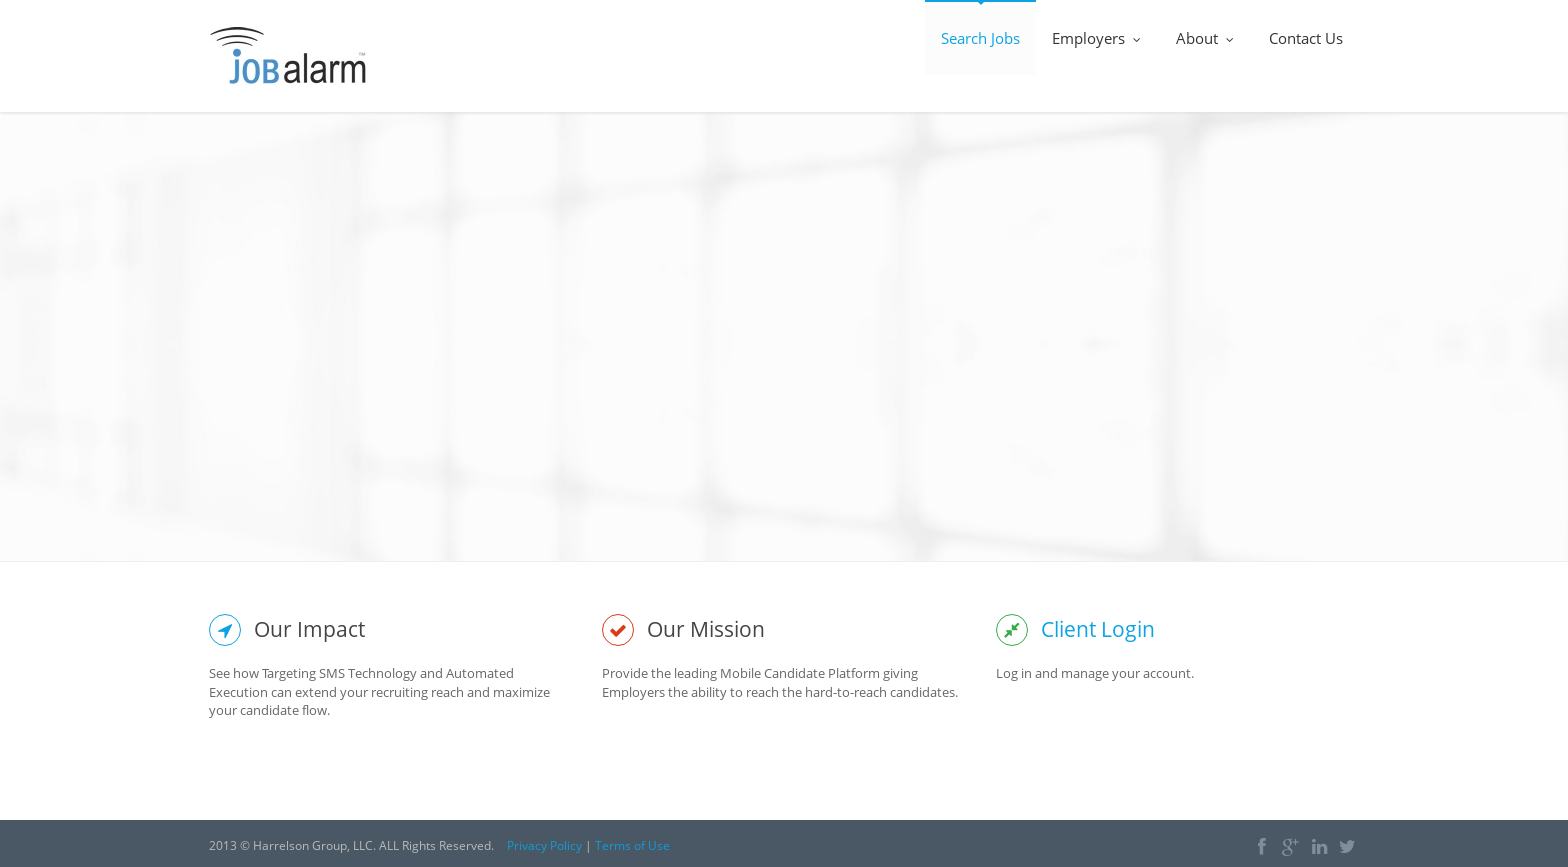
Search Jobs (980, 38)
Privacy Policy (544, 845)
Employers (1098, 38)
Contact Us (1306, 38)
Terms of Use (632, 845)
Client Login (1098, 629)
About (1206, 38)
